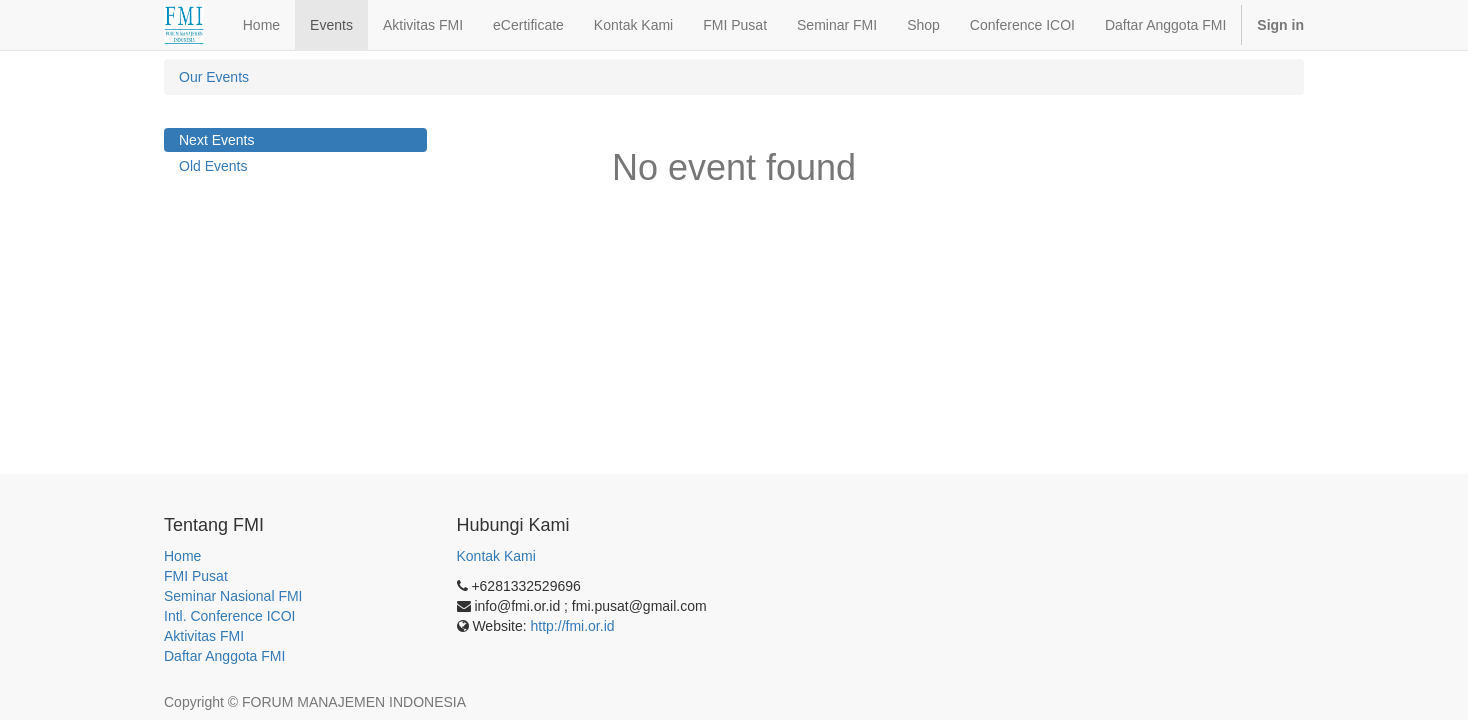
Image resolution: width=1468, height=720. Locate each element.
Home (182, 556)
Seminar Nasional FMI (233, 596)
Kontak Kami (496, 556)
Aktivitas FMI (204, 636)
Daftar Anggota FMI (224, 656)
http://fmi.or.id (573, 626)
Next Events (216, 140)
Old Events (213, 166)
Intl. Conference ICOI (230, 616)
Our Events (214, 77)
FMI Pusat (196, 576)
